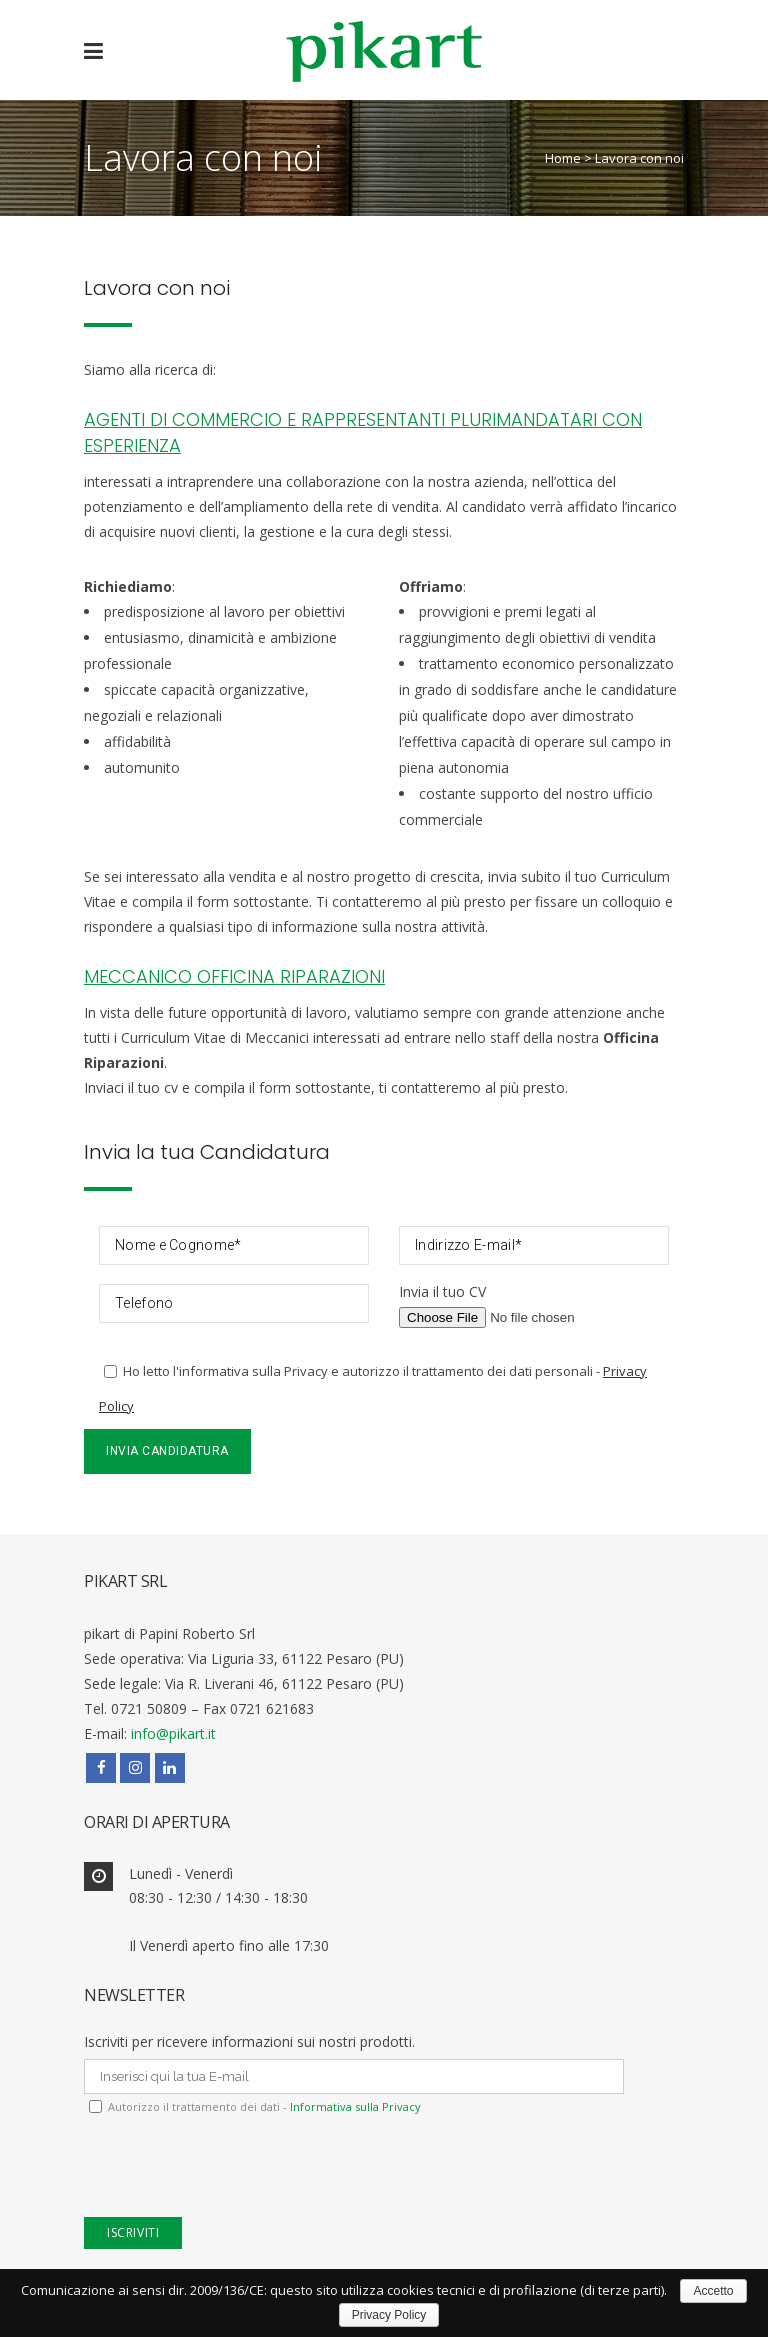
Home (563, 158)
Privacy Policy (389, 2315)
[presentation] (236, 2178)
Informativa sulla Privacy (354, 2106)
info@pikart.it (173, 1733)
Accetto (713, 2291)
